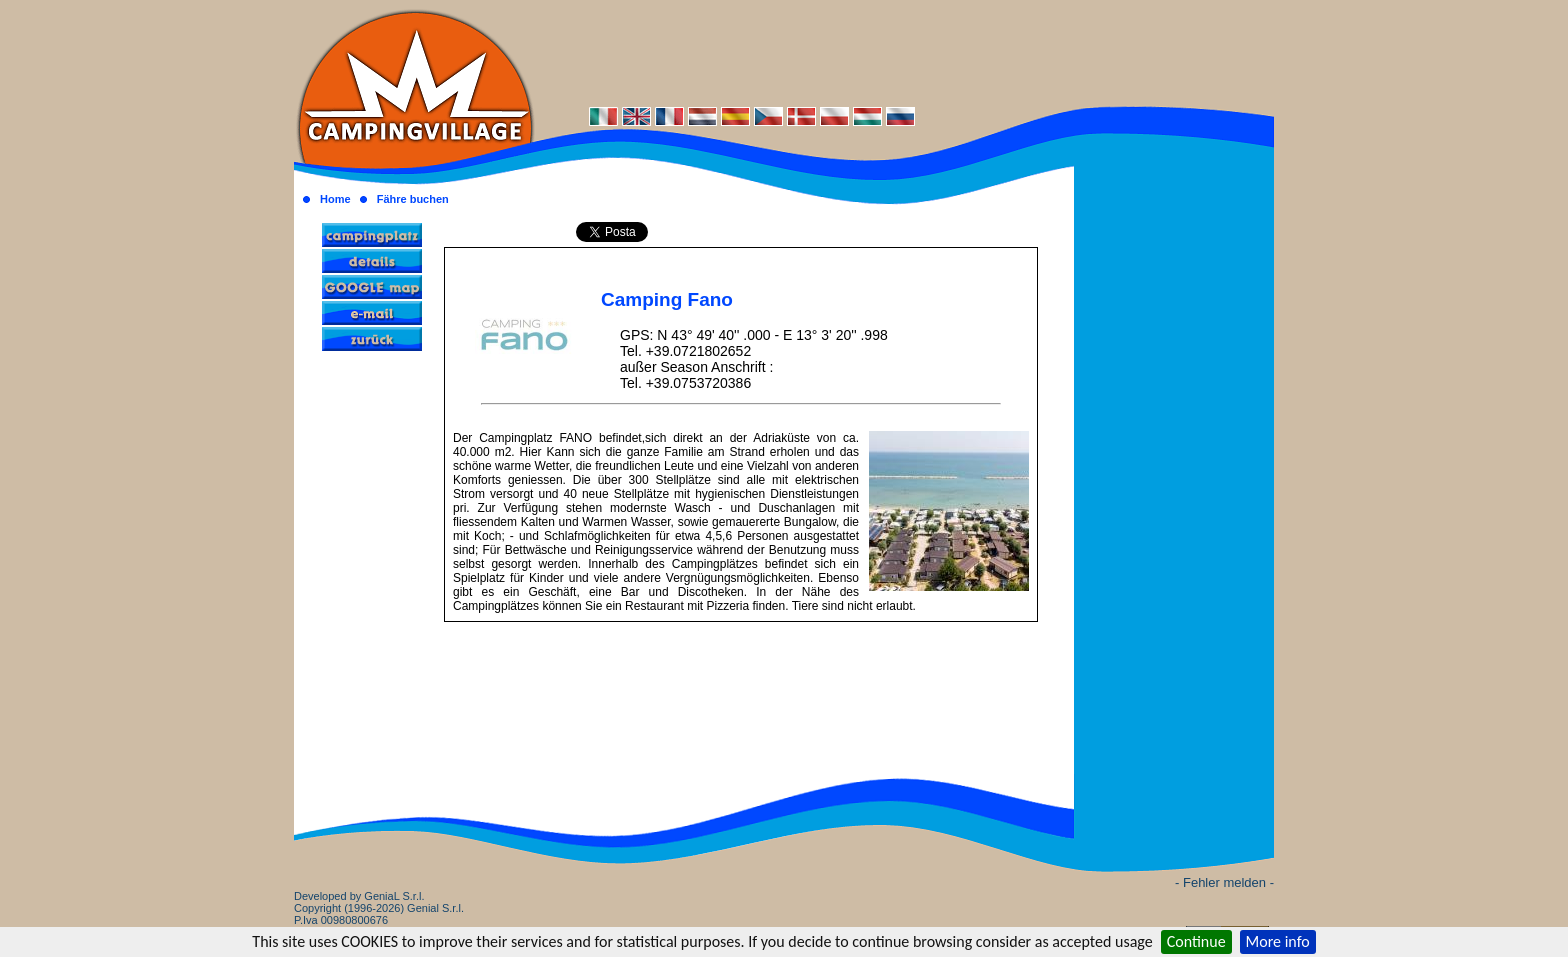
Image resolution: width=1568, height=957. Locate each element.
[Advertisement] (904, 52)
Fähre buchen (413, 199)
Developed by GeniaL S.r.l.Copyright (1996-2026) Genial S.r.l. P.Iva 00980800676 (379, 908)
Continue (1196, 941)
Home (335, 199)
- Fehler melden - (1224, 882)
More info (1278, 941)
